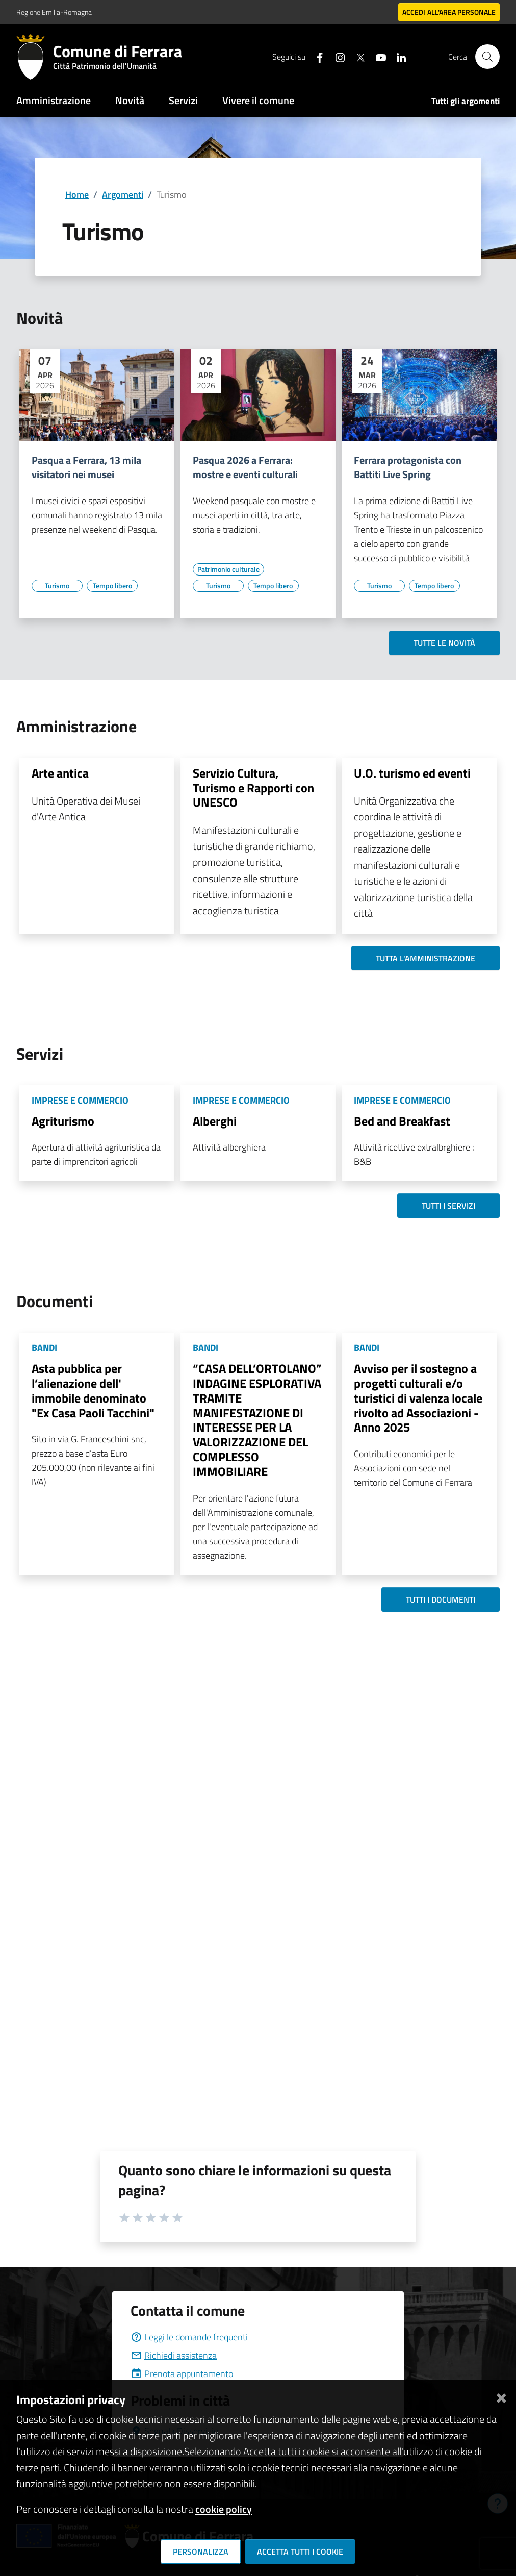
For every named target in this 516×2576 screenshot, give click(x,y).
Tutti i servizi (448, 1205)
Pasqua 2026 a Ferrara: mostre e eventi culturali (245, 467)
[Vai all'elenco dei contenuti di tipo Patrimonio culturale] (228, 569)
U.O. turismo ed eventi (412, 773)
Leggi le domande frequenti (189, 2337)
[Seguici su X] (356, 56)
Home (77, 195)
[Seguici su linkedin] (397, 56)
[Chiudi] (501, 2395)
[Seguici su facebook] (315, 56)
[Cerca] (487, 56)
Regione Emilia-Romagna (54, 12)
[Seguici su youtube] (377, 56)
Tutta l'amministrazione (425, 958)
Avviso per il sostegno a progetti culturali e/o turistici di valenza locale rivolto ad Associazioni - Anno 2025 (418, 1397)
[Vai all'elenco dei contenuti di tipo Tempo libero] (112, 586)
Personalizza (200, 2551)
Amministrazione (53, 100)
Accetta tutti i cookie (300, 2551)
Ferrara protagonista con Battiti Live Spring (407, 467)
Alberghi (215, 1121)
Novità (129, 100)
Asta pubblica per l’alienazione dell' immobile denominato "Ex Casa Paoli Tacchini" (93, 1390)
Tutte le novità (444, 643)
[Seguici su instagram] (336, 56)
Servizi (183, 100)
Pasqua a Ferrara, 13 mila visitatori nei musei (86, 467)
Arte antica (60, 773)
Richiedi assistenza (174, 2355)
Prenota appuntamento (182, 2374)
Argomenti (122, 195)
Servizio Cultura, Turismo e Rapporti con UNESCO (253, 788)
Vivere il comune (258, 100)
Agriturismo (63, 1121)
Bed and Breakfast (402, 1121)
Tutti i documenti (440, 1599)
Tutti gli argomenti (465, 101)
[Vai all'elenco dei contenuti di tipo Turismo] (57, 586)
